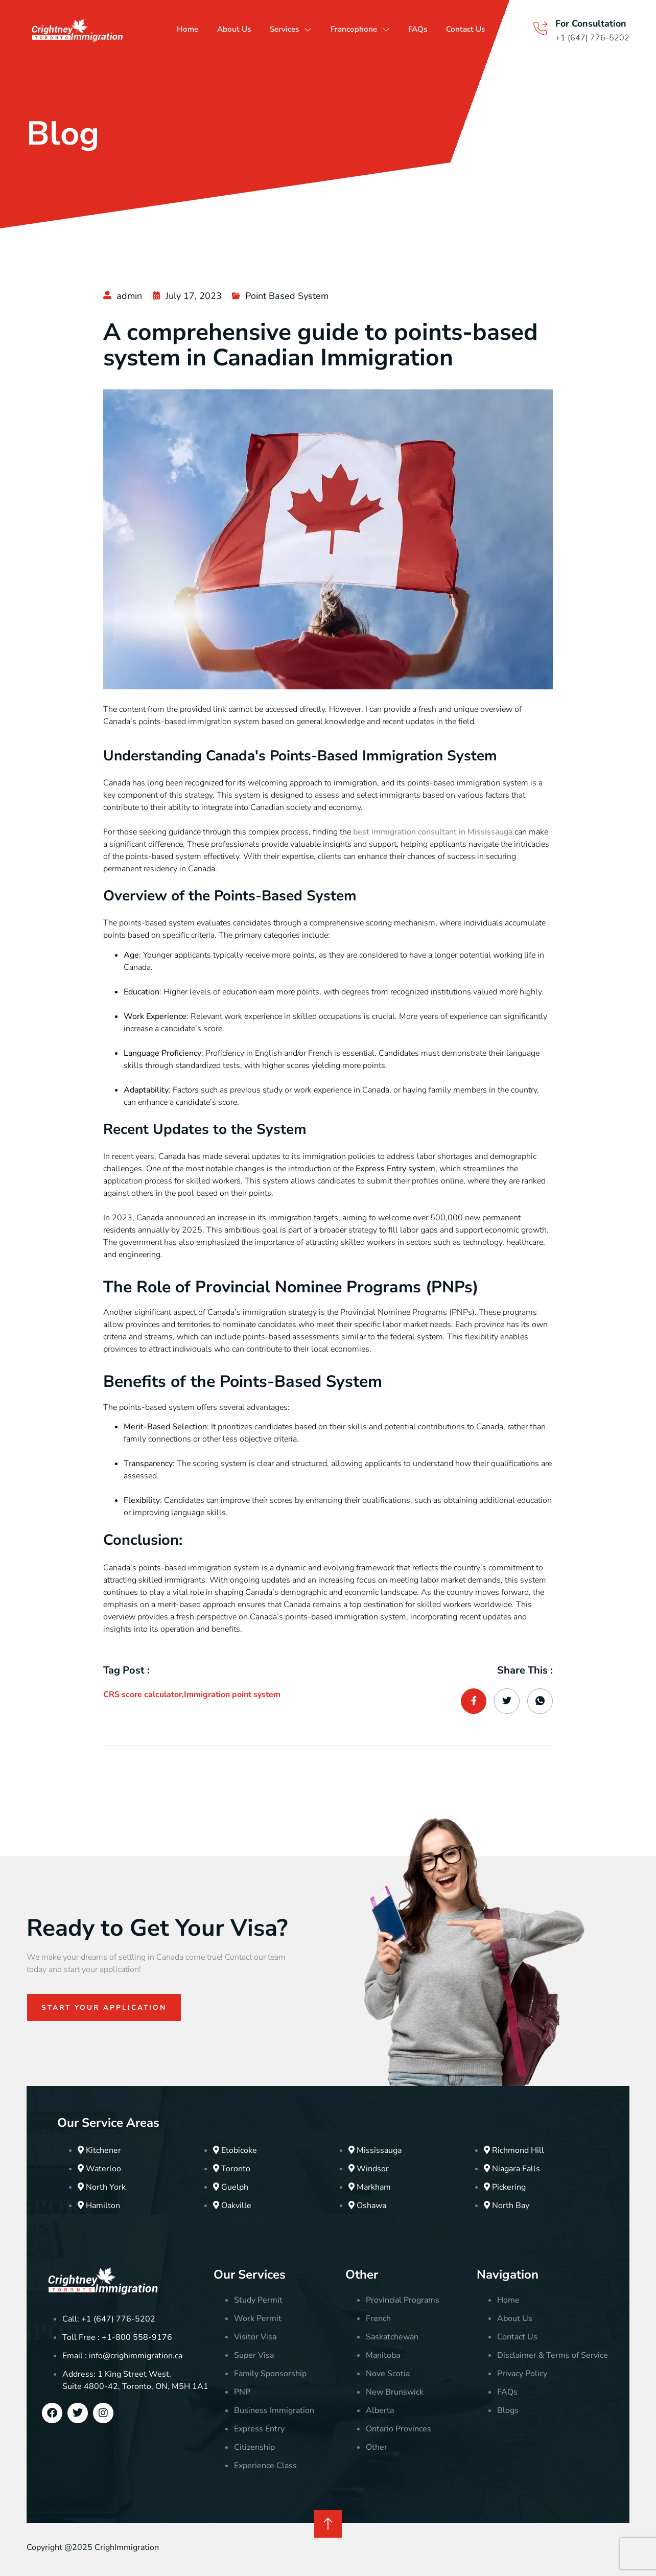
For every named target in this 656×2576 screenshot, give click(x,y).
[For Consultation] (540, 28)
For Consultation (590, 23)
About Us (241, 29)
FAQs (447, 29)
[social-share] (473, 1701)
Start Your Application (105, 2007)
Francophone (380, 29)
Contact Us (497, 29)
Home (193, 29)
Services (302, 29)
